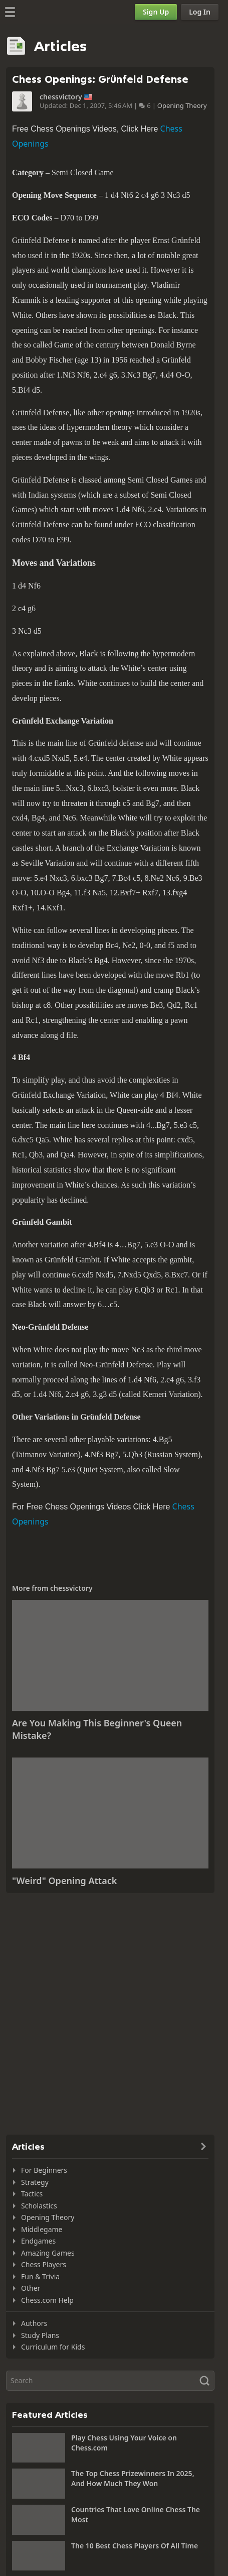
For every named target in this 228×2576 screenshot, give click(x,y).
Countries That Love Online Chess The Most (135, 2514)
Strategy (35, 2182)
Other (30, 2288)
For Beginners (44, 2170)
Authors (34, 2323)
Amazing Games (48, 2253)
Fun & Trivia (40, 2276)
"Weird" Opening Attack (64, 1881)
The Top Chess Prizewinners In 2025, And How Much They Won (132, 2478)
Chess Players (43, 2264)
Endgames (38, 2241)
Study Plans (40, 2335)
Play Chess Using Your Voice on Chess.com (124, 2442)
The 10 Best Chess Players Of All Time (134, 2545)
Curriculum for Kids (53, 2347)
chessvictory (61, 97)
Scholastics (39, 2205)
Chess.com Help (47, 2300)
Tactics (32, 2193)
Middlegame (42, 2229)
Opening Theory (182, 105)
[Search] (110, 2381)
